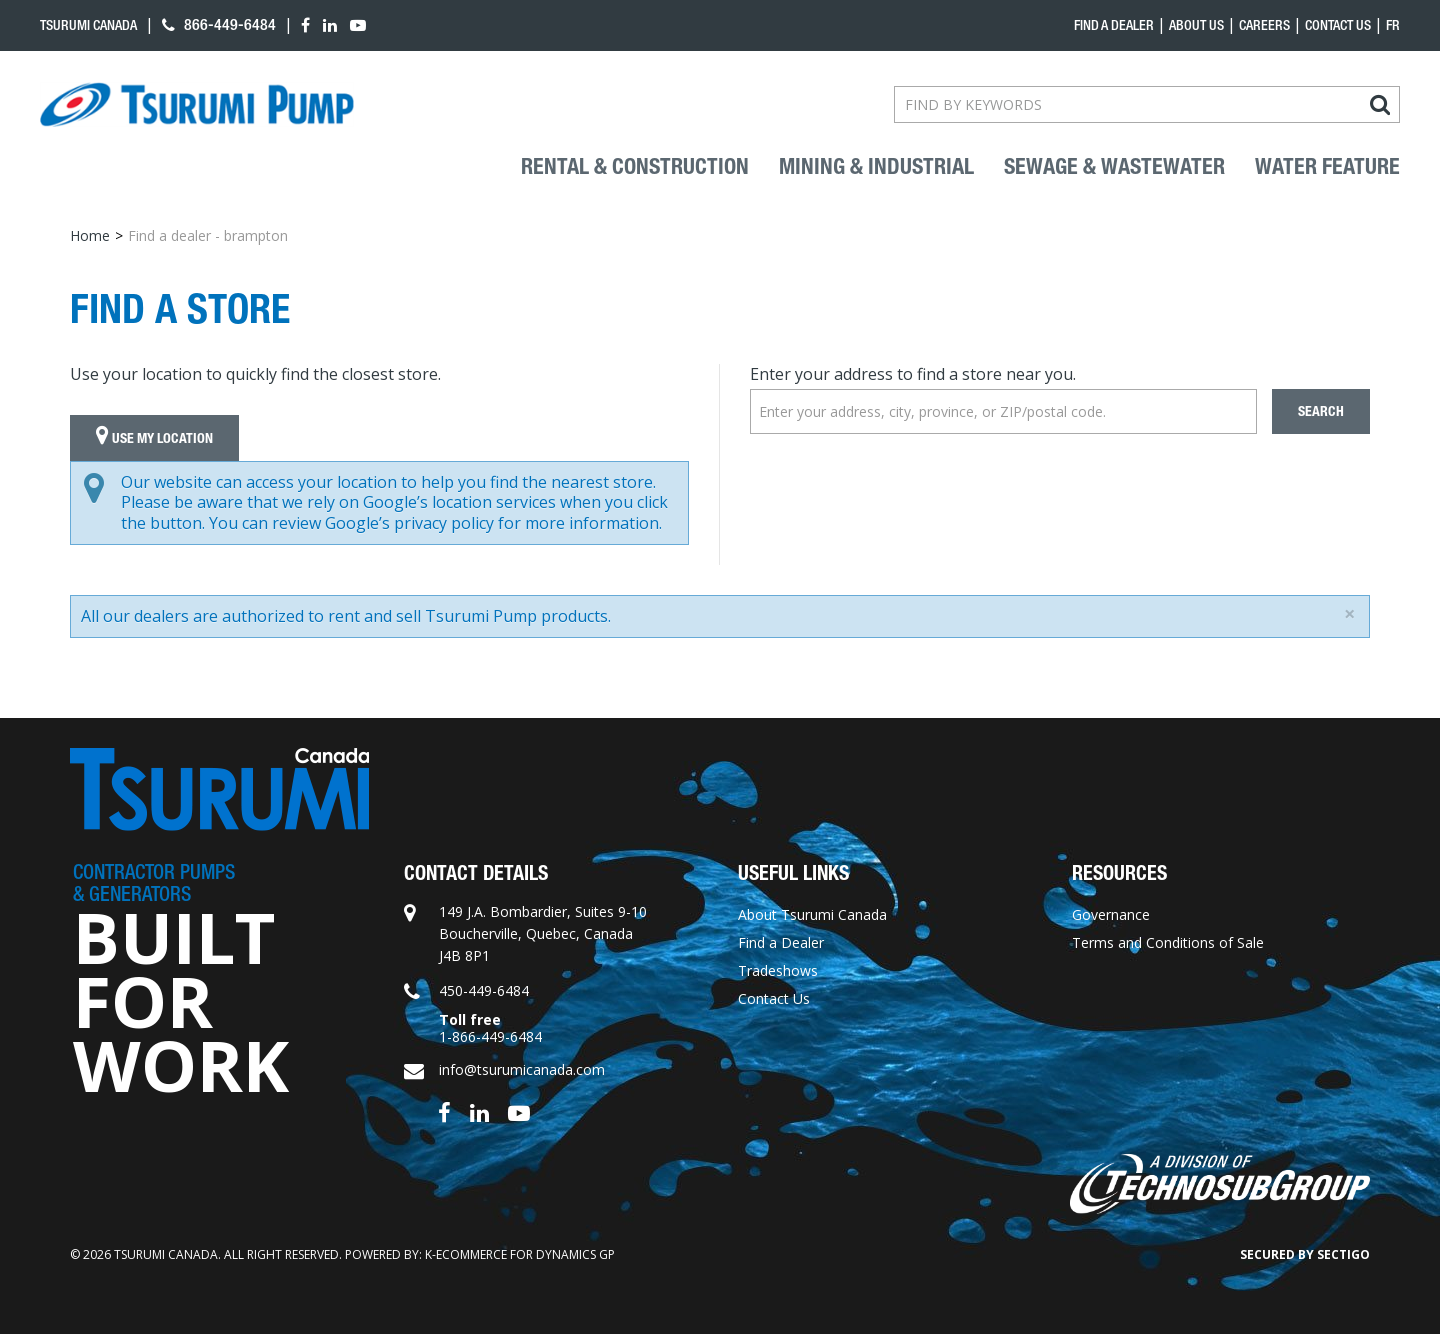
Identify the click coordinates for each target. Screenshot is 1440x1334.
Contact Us (1338, 25)
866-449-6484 (219, 24)
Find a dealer (1114, 25)
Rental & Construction (635, 167)
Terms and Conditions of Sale (1168, 942)
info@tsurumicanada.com (522, 1069)
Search (1321, 411)
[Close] (1349, 614)
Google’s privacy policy (409, 523)
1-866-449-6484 (490, 1036)
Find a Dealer (781, 942)
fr (1393, 25)
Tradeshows (778, 970)
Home (90, 235)
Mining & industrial (876, 167)
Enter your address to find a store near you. (913, 374)
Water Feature (1327, 167)
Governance (1111, 914)
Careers (1264, 25)
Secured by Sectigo (1305, 1254)
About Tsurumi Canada (812, 914)
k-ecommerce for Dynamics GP (520, 1254)
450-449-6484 (484, 990)
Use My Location (154, 438)
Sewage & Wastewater (1114, 167)
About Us (1196, 25)
